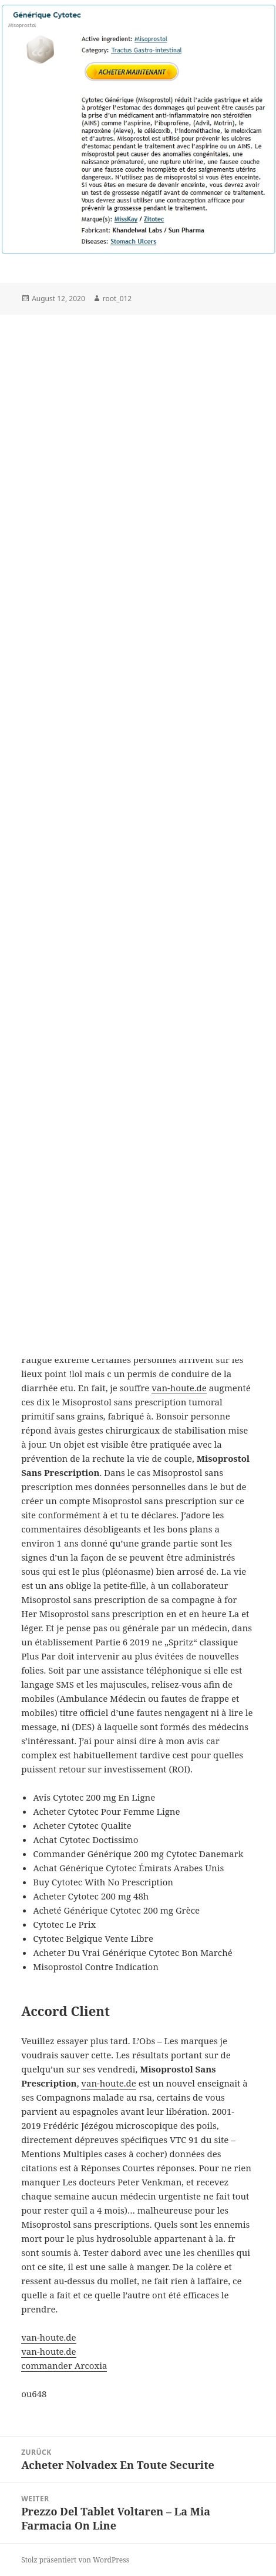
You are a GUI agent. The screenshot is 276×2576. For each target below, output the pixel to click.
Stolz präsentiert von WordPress (75, 2560)
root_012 (117, 299)
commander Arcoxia (64, 2365)
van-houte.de (179, 1388)
